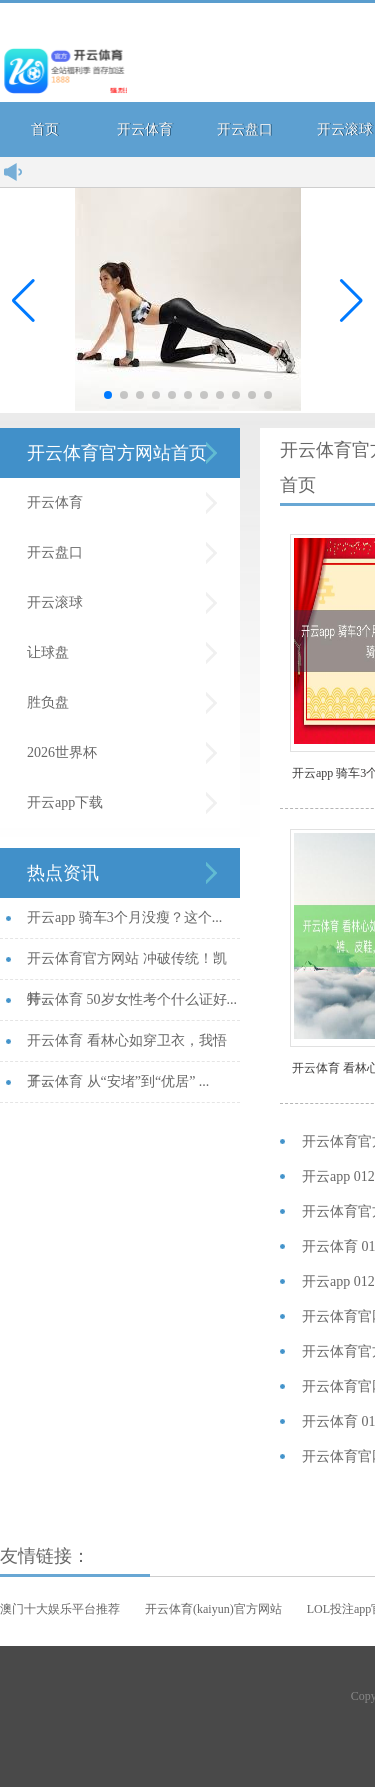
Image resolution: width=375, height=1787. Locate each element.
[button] (351, 301)
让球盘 (48, 652)
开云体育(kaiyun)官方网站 (213, 1609)
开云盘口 (245, 129)
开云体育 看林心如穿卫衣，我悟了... (127, 1047)
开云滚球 (55, 602)
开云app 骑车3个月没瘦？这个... (124, 917)
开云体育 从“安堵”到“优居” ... (118, 1081)
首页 (45, 129)
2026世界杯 (62, 752)
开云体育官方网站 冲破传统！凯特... (127, 965)
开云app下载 (65, 802)
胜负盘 (48, 702)
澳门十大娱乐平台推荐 (60, 1609)
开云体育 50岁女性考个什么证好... (132, 999)
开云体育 (145, 129)
